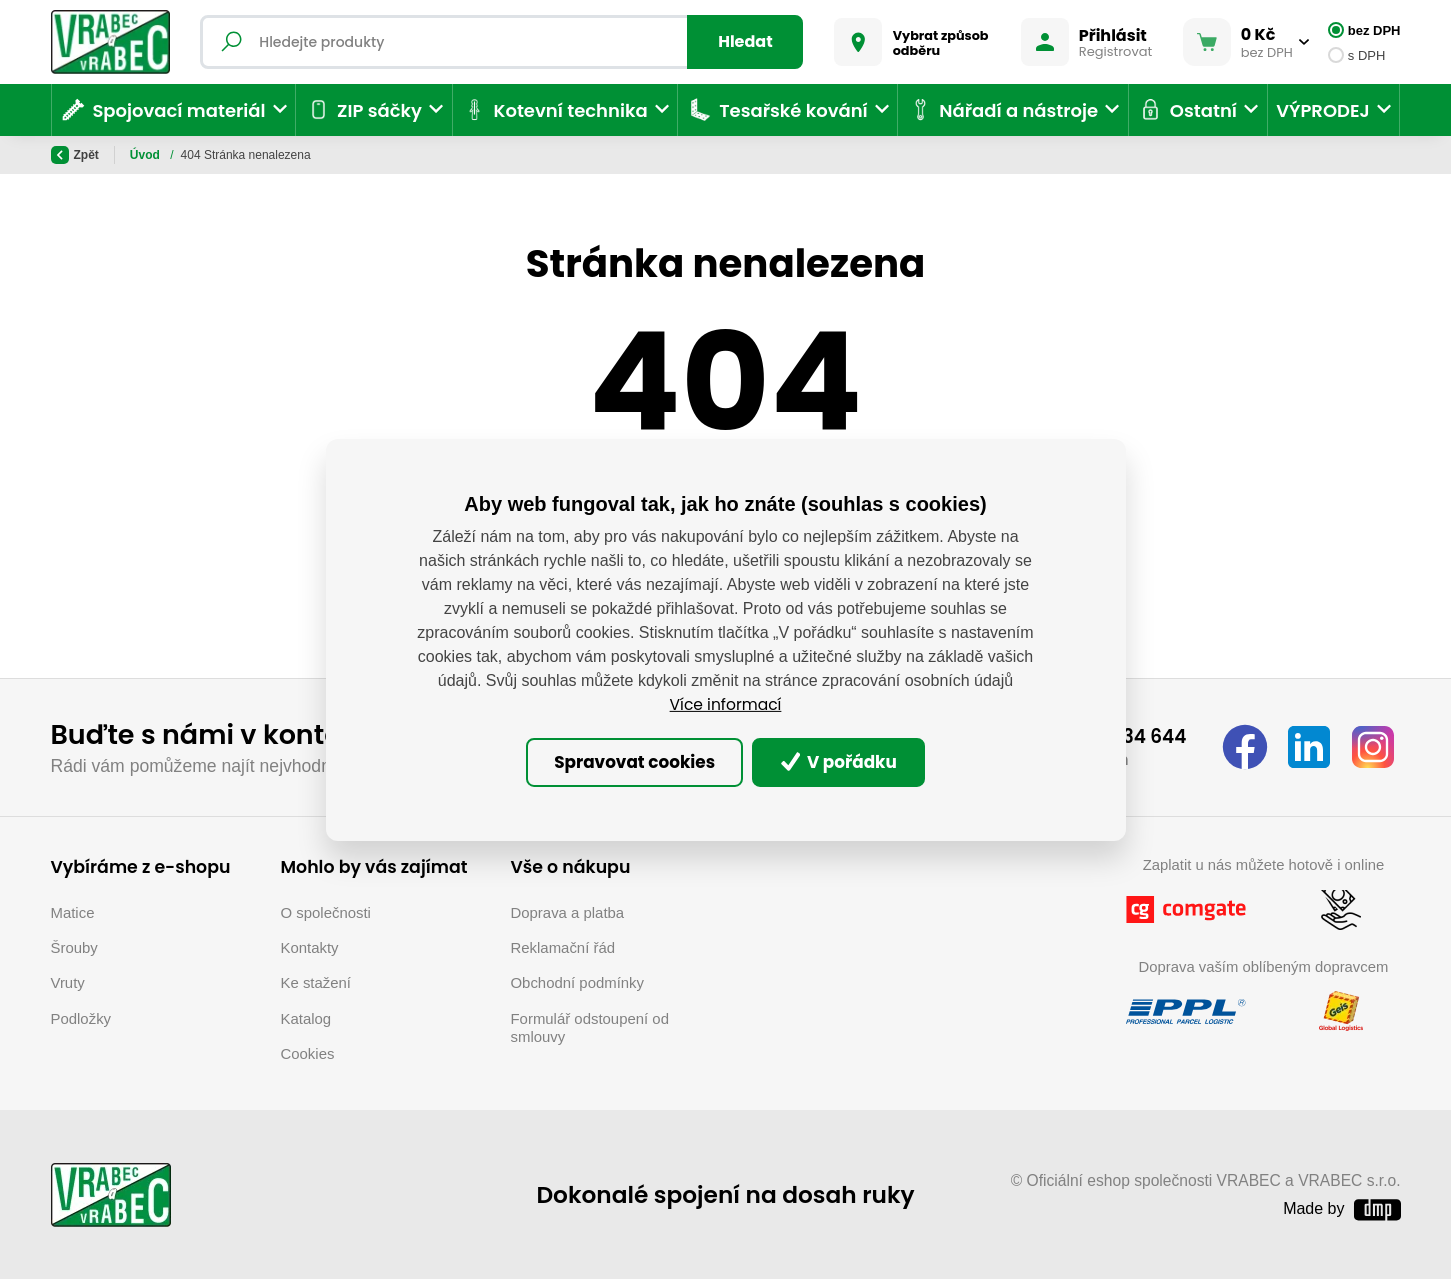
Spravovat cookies (626, 762)
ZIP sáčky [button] (363, 109)
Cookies (308, 1051)
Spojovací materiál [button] (163, 109)
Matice (73, 909)
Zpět (75, 155)
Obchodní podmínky (578, 980)
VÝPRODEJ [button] (1323, 110)
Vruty (68, 980)
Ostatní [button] (1187, 109)
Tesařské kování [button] (777, 109)
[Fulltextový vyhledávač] (504, 42)
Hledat (741, 41)
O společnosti (326, 909)
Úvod (146, 155)
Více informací (725, 702)
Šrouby (74, 945)
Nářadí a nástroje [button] (1002, 109)
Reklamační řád (563, 945)
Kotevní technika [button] (554, 109)
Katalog (306, 1016)
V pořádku (848, 762)
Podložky (81, 1016)
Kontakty (310, 945)
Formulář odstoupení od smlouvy (590, 1025)
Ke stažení (316, 980)
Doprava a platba (568, 909)
